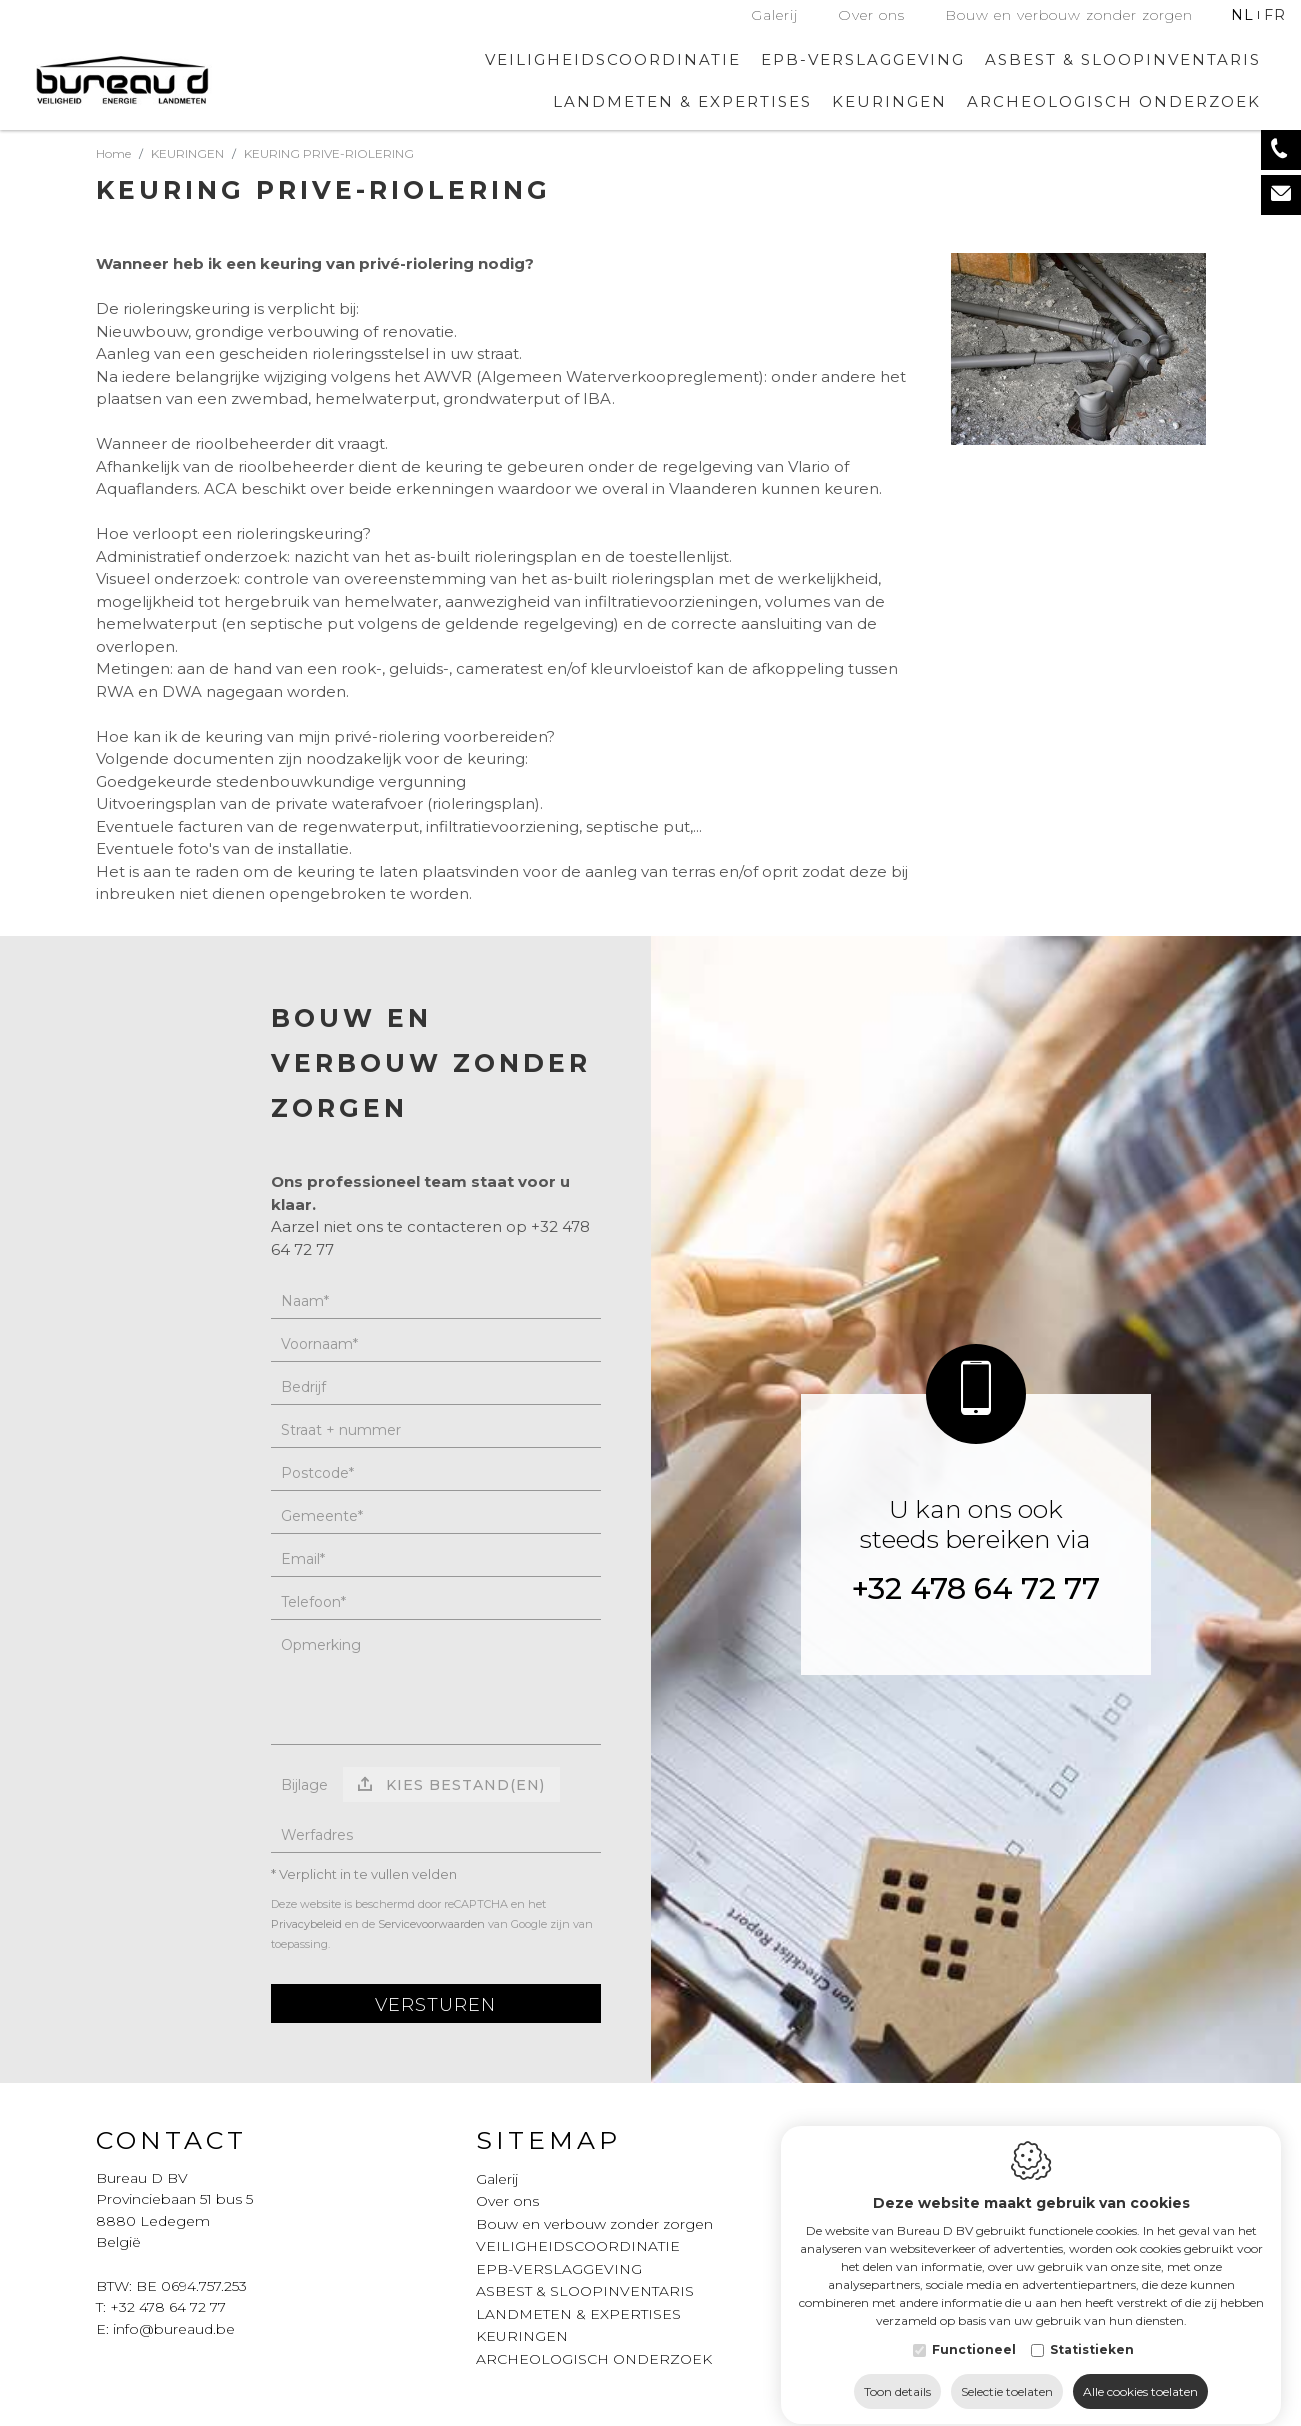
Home (113, 153)
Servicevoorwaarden (431, 1924)
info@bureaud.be (174, 2329)
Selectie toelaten (1007, 2373)
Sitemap (548, 2140)
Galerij (774, 15)
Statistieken (1092, 2331)
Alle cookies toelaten (1140, 2373)
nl (1242, 15)
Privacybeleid (306, 1924)
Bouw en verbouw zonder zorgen (1069, 15)
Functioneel (974, 2331)
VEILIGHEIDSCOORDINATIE (613, 59)
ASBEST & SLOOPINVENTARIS (1123, 59)
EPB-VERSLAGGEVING (863, 59)
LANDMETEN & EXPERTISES (682, 101)
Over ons (871, 15)
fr (1275, 15)
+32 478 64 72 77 (975, 1588)
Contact (171, 2140)
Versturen (435, 2005)
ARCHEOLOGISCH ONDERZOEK (1114, 101)
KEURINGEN (522, 2336)
